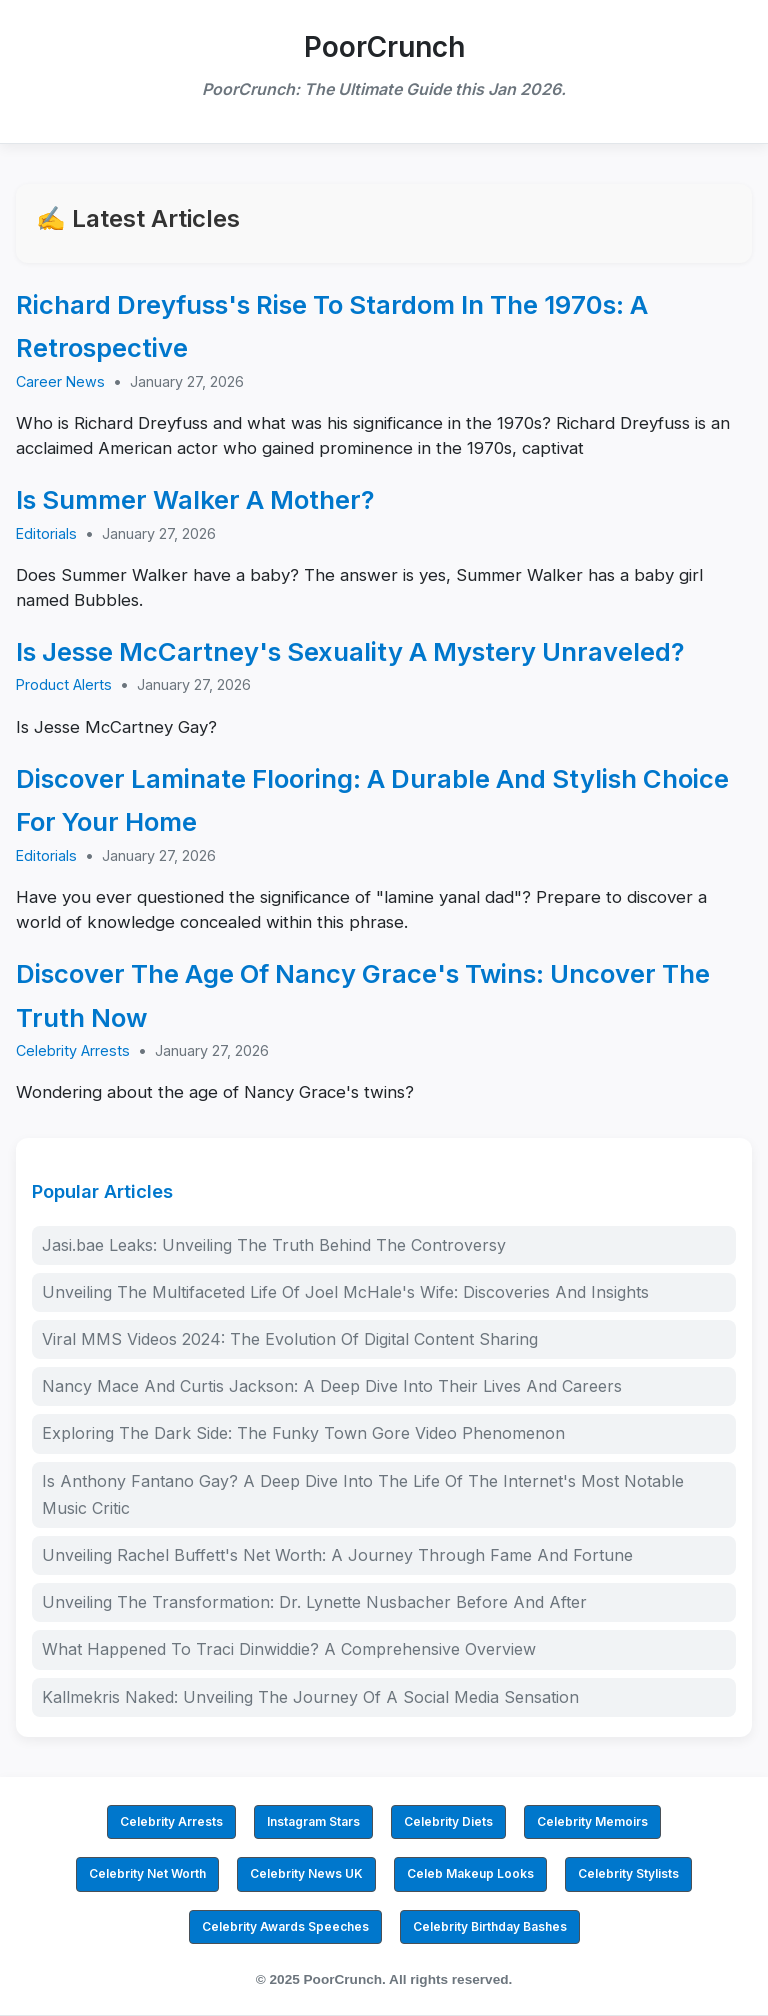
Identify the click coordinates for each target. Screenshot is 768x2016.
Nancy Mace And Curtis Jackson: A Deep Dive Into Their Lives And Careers (332, 1386)
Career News (60, 381)
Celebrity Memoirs (592, 1821)
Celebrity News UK (306, 1873)
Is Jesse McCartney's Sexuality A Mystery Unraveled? (350, 651)
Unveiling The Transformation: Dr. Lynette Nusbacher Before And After (314, 1602)
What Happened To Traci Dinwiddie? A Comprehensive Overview (289, 1649)
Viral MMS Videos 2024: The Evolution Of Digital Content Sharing (290, 1339)
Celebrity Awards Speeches (285, 1926)
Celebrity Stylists (628, 1873)
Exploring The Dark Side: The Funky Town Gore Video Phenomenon (303, 1433)
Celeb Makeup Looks (470, 1873)
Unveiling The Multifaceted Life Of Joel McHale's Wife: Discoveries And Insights (345, 1292)
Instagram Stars (313, 1821)
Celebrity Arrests (73, 1050)
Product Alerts (64, 684)
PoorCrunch (384, 47)
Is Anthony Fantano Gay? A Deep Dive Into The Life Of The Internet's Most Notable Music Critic (363, 1494)
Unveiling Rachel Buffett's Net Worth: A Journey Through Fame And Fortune (337, 1555)
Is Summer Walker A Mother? (195, 499)
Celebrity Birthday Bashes (490, 1926)
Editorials (46, 533)
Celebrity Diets (448, 1821)
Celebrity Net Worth (147, 1873)
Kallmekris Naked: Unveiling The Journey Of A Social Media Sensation (310, 1697)
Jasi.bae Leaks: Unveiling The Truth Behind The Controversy (274, 1245)
